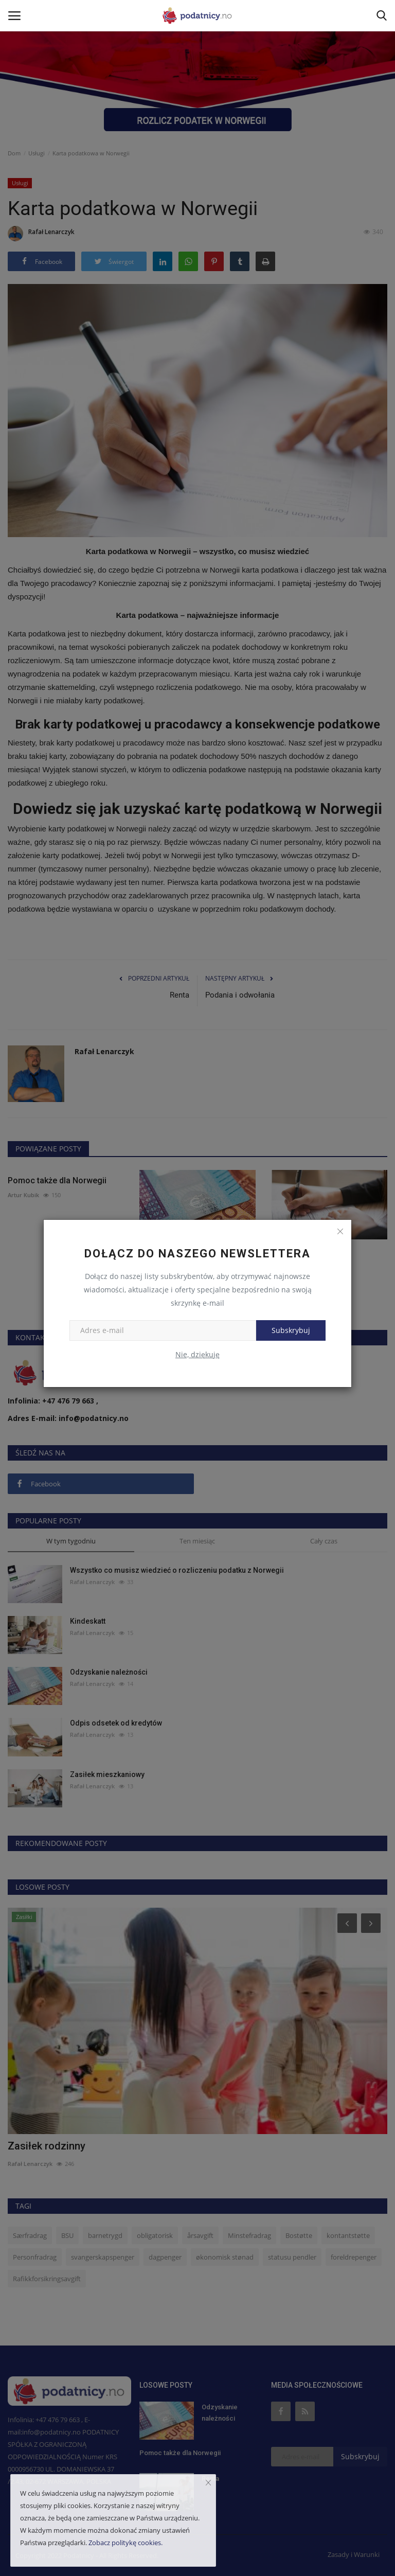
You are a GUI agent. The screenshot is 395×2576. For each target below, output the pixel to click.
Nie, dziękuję (197, 1354)
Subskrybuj (291, 1330)
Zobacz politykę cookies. (125, 2542)
